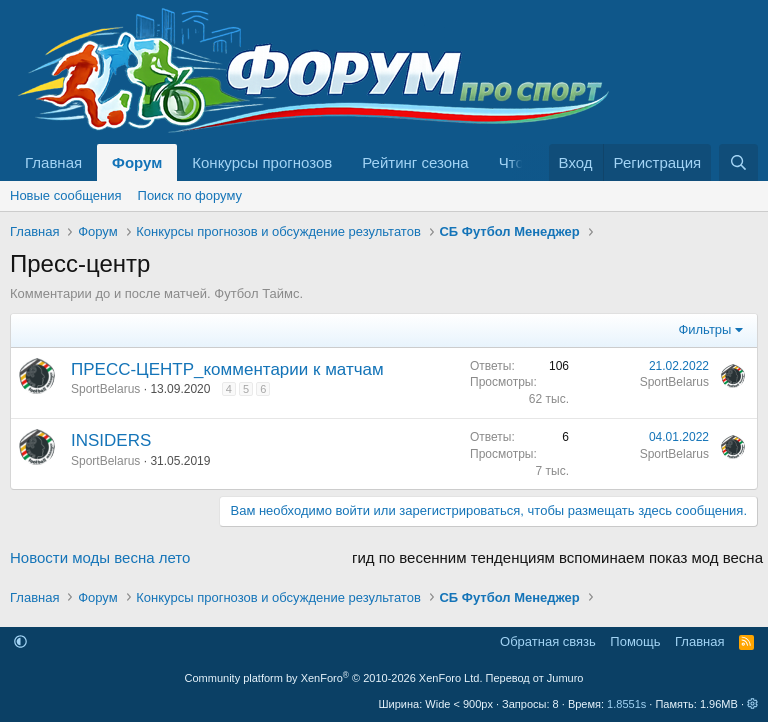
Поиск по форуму (190, 195)
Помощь (635, 641)
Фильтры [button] (704, 329)
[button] (20, 641)
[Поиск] (738, 162)
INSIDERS (111, 440)
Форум (137, 162)
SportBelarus (105, 389)
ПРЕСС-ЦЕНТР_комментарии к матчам (227, 369)
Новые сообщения (66, 195)
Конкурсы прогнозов (262, 162)
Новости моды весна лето (100, 557)
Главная (53, 162)
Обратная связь (548, 641)
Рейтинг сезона (415, 162)
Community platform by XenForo (334, 678)
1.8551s (626, 704)
